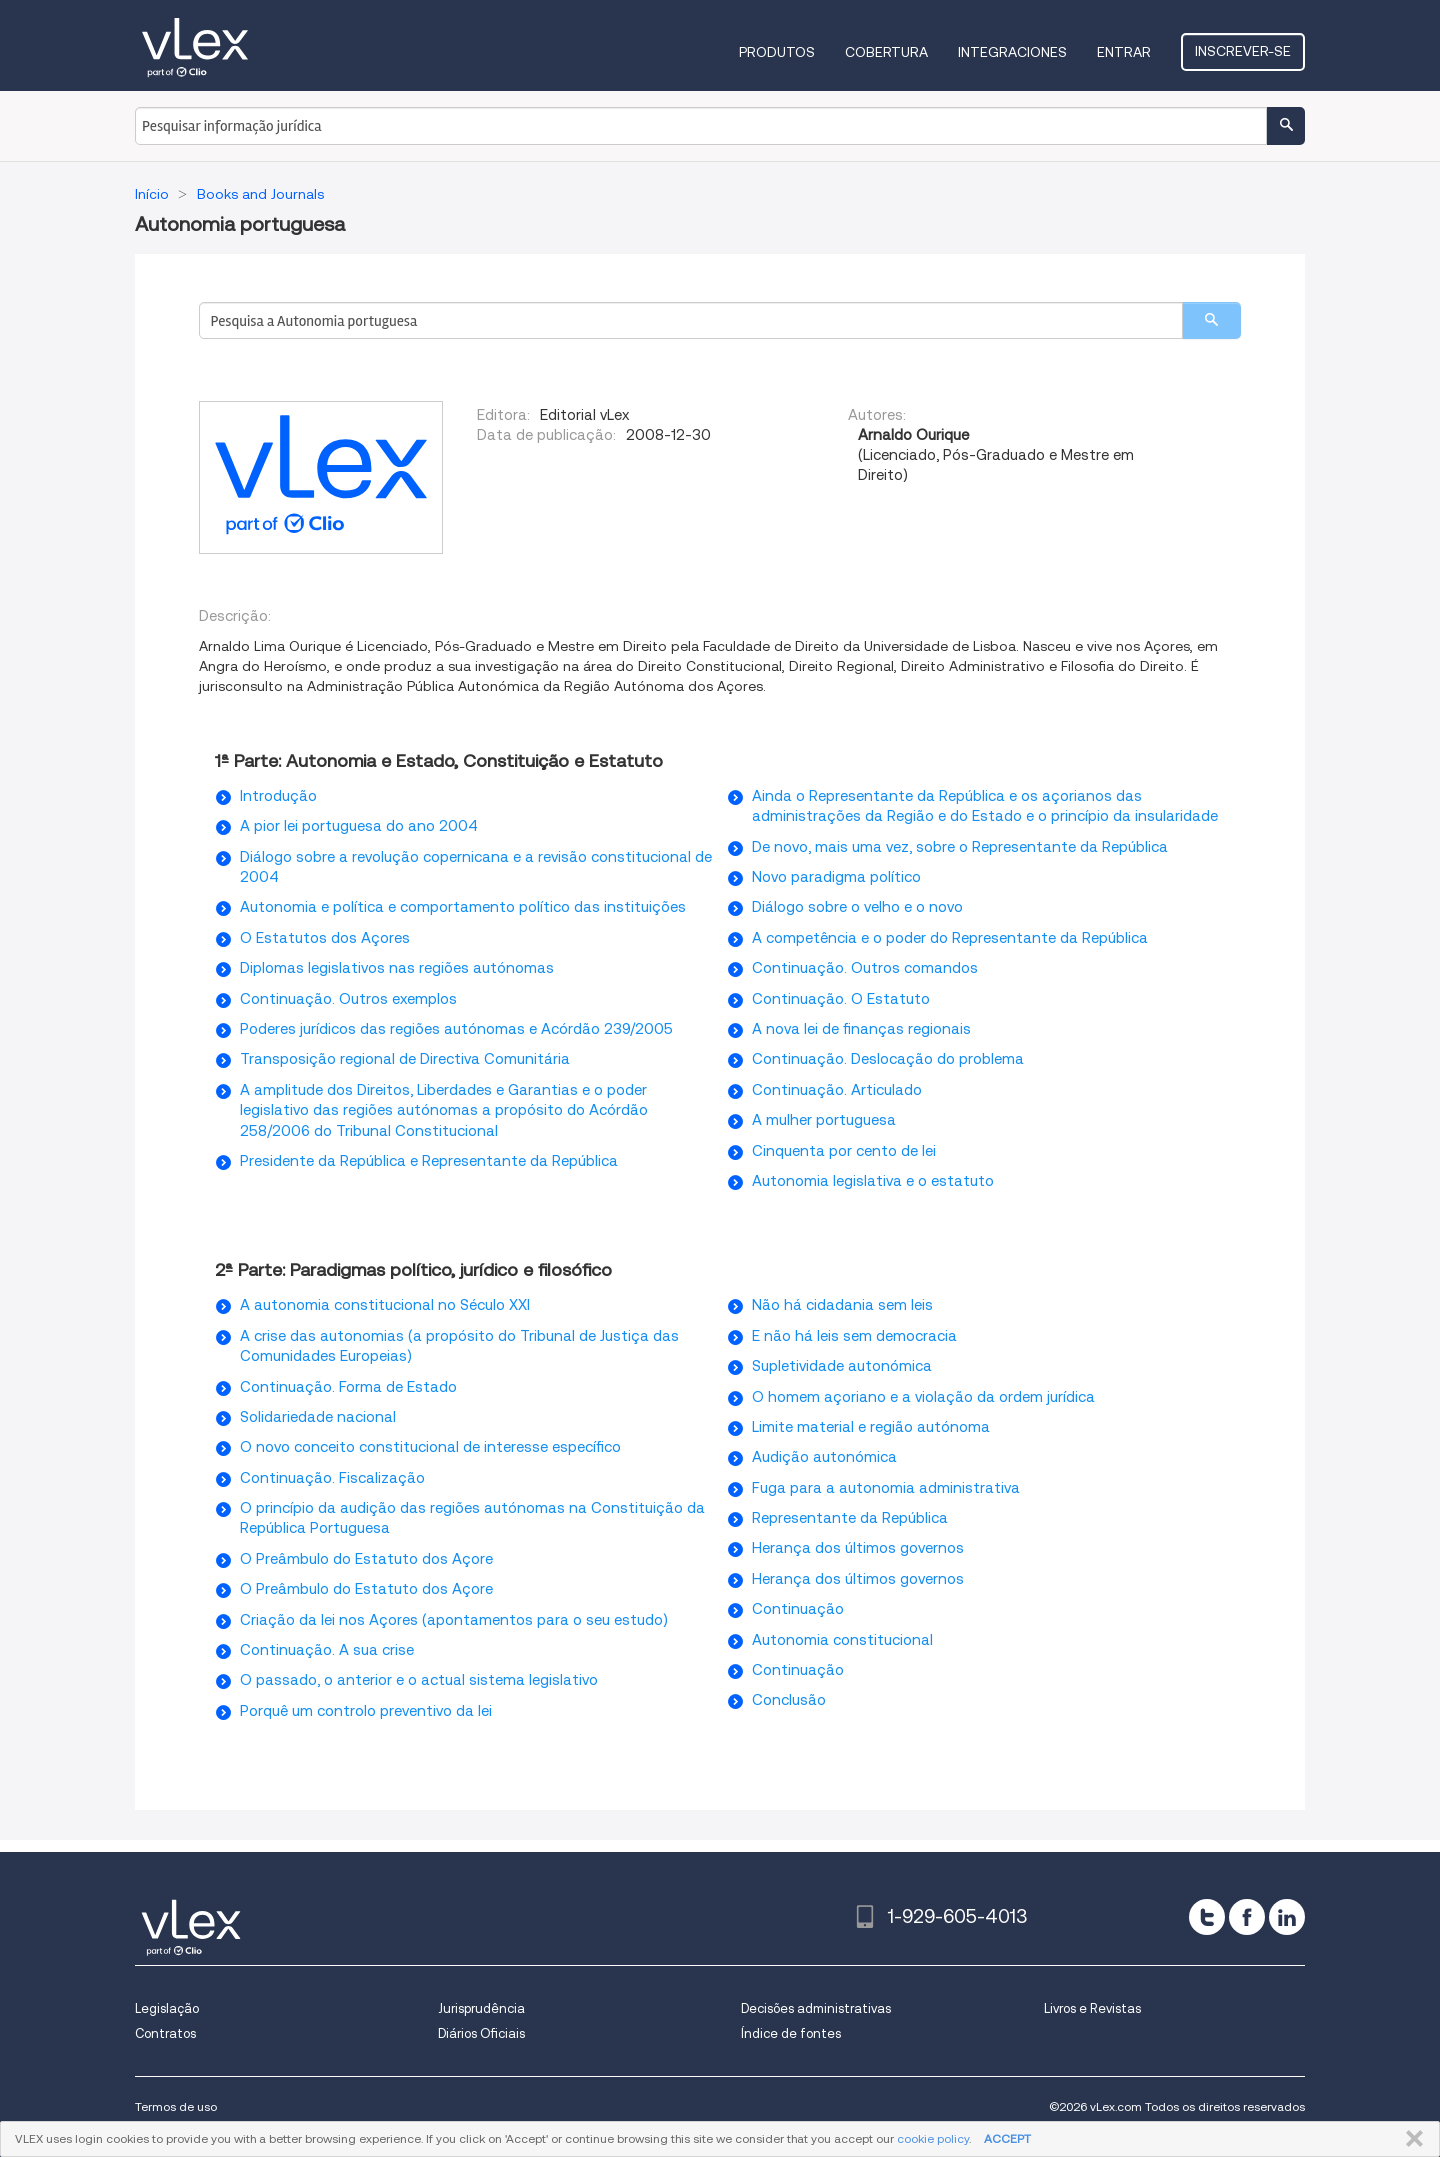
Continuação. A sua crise (327, 1650)
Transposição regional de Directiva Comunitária (405, 1059)
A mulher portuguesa (824, 1120)
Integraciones (1012, 52)
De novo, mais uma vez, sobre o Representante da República (960, 847)
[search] (1211, 320)
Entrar (1124, 52)
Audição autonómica (824, 1457)
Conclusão (789, 1700)
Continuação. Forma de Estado (348, 1387)
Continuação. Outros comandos (865, 968)
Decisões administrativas (816, 2008)
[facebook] (1247, 1917)
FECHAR (1410, 2139)
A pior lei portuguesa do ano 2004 (359, 826)
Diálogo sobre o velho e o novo (857, 907)
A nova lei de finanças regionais (861, 1029)
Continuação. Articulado (837, 1090)
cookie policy (933, 2138)
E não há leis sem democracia (854, 1336)
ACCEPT (1007, 2138)
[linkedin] (1287, 1917)
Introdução (278, 796)
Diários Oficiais (481, 2033)
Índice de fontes (791, 2033)
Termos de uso (176, 2106)
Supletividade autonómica (842, 1366)
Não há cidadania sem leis (842, 1305)
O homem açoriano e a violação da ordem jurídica (923, 1397)
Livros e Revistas (1092, 2008)
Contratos (165, 2033)
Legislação (167, 2008)
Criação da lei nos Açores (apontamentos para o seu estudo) (454, 1620)
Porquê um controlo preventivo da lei (366, 1711)
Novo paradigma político (836, 877)
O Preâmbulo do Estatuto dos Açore (366, 1559)
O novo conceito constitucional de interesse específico (430, 1447)
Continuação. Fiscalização (332, 1478)
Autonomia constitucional (842, 1640)
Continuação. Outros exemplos (348, 999)
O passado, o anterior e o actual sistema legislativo (419, 1680)
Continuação (798, 1609)
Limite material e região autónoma (871, 1427)
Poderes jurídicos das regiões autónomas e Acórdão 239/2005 (456, 1029)
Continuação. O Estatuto (841, 999)
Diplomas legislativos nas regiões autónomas (397, 968)
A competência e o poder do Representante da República (950, 938)
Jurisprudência (481, 2008)
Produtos (777, 52)
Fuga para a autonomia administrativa (886, 1488)
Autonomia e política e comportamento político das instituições (463, 907)
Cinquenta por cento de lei (844, 1151)
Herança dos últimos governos (858, 1548)
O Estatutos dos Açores (325, 938)
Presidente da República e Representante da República (429, 1161)
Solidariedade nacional (318, 1417)
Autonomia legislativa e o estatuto (873, 1181)
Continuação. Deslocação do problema (888, 1059)
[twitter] (1207, 1917)
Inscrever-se (1243, 51)
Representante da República (850, 1518)
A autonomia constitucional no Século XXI (385, 1305)
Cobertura (886, 52)
